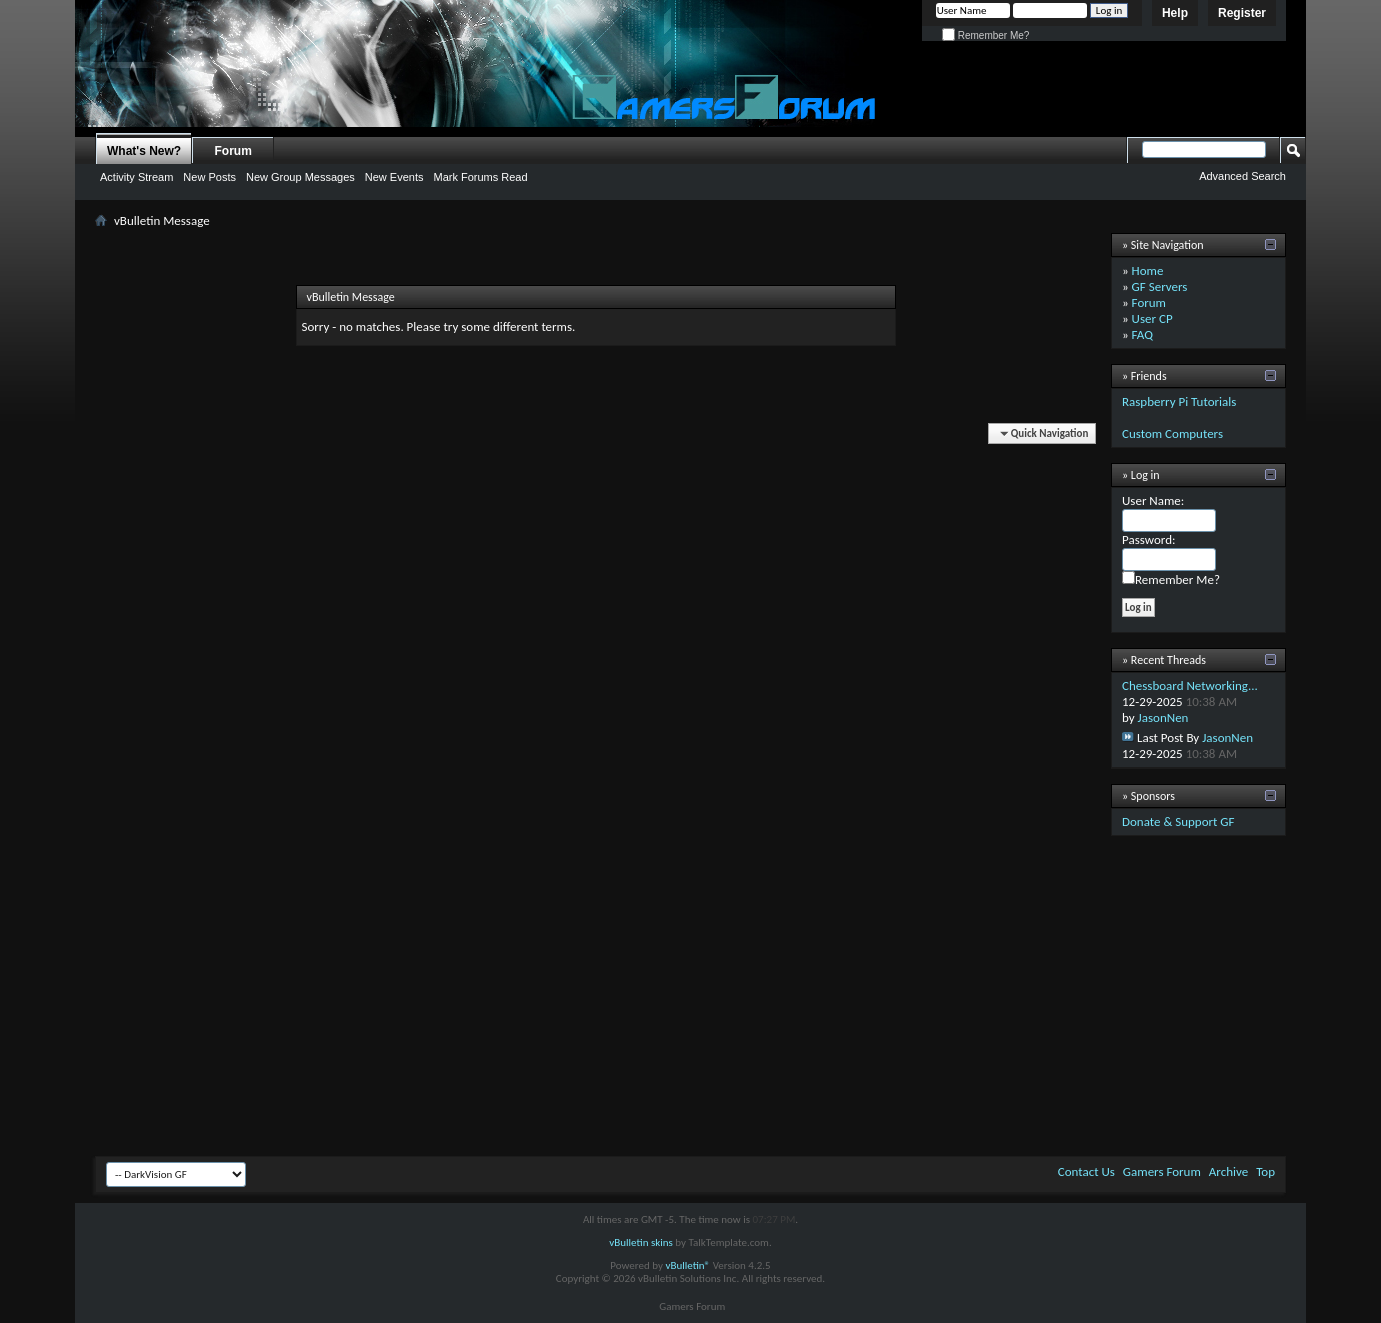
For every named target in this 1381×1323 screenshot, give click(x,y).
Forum (233, 151)
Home (1148, 270)
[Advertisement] (690, 1001)
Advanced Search (1242, 176)
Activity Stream (136, 177)
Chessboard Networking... (1190, 685)
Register (1242, 13)
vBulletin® (687, 1265)
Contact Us (1086, 1171)
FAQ (1142, 334)
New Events (394, 177)
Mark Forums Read (480, 177)
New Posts (209, 177)
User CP (1152, 318)
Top (1265, 1171)
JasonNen (1163, 717)
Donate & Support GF (1178, 821)
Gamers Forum (1162, 1171)
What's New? (144, 151)
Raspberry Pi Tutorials (1179, 401)
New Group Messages (300, 177)
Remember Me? (985, 35)
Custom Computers (1172, 433)
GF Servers (1160, 286)
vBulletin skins (641, 1242)
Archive (1228, 1171)
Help (1175, 13)
